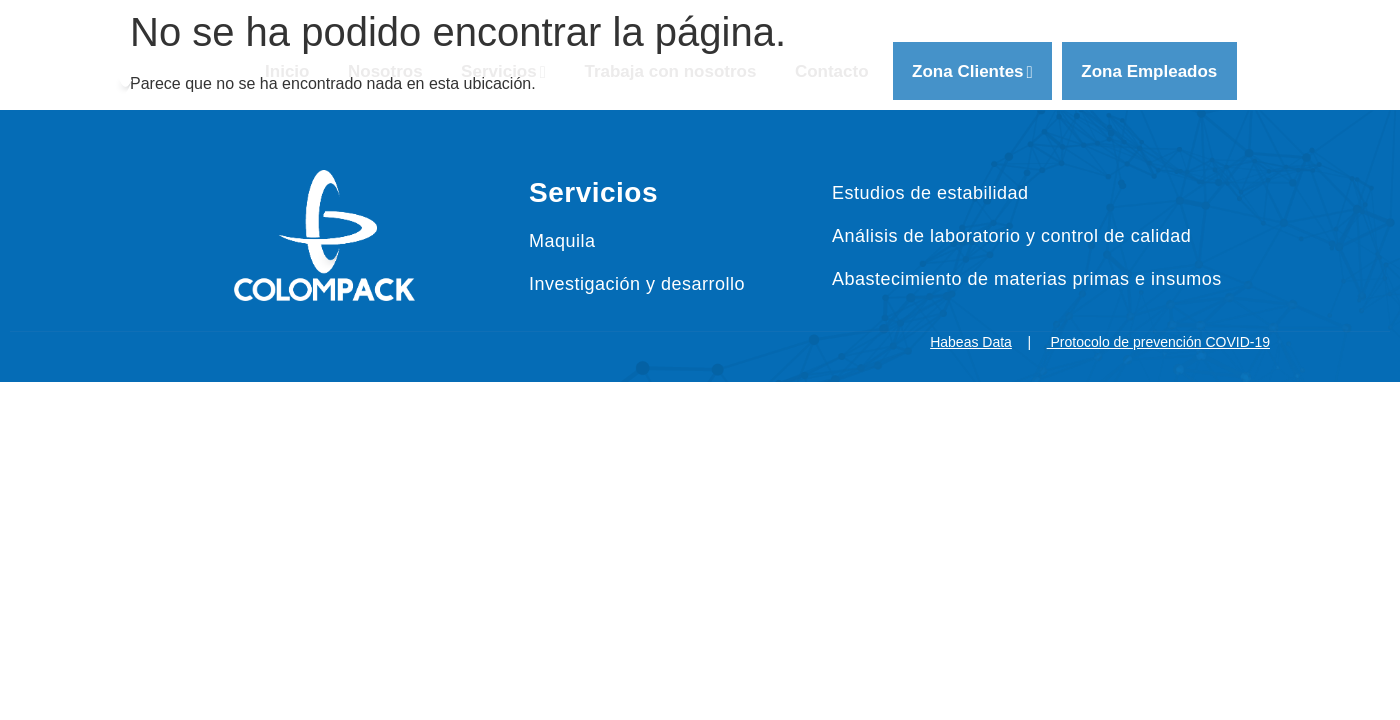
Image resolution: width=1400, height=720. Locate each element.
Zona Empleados (1154, 71)
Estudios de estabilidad (930, 193)
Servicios (502, 72)
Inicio (283, 71)
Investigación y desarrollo (637, 284)
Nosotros (382, 71)
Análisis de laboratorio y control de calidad (1011, 236)
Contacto (834, 71)
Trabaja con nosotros (671, 71)
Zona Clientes (975, 72)
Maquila (562, 241)
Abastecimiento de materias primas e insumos (1027, 279)
